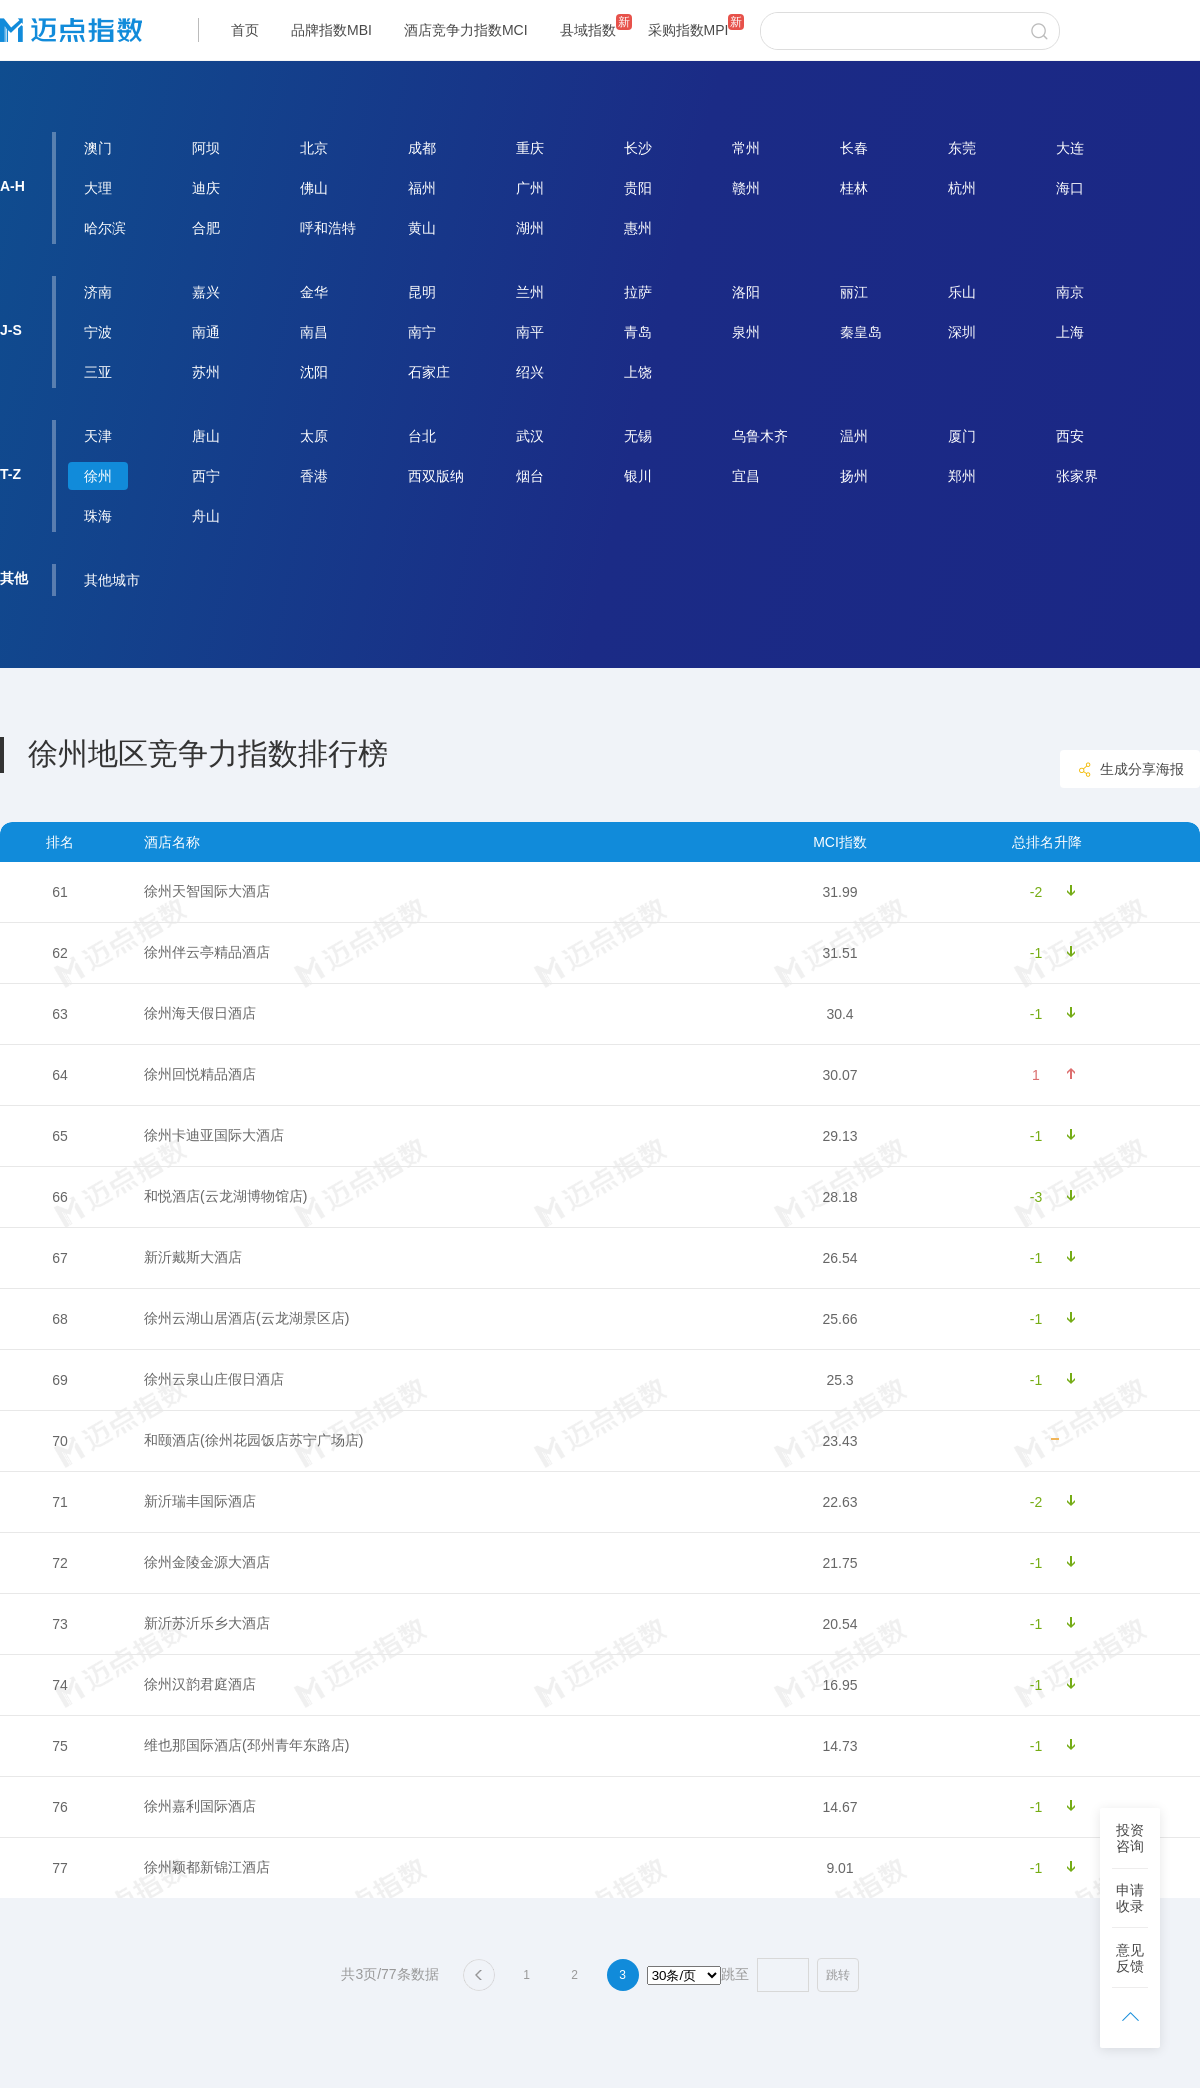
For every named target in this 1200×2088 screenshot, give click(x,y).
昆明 (422, 292)
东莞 (962, 148)
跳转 (838, 1975)
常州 (746, 148)
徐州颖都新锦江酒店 (207, 1867)
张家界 (1077, 476)
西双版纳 (436, 476)
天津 (98, 436)
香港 (314, 476)
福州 (422, 188)
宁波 (98, 332)
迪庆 (206, 188)
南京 (1070, 292)
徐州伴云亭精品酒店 (207, 952)
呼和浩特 (328, 228)
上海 (1070, 332)
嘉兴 (206, 292)
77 (60, 1868)
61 (60, 892)
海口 (1070, 188)
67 (60, 1258)
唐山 (206, 436)
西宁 (206, 476)
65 (60, 1136)
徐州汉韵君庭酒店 (200, 1684)
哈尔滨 (105, 228)
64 (60, 1075)
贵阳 (638, 188)
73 (60, 1624)
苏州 (206, 372)
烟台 (530, 476)
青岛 (638, 332)
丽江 (854, 292)
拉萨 (638, 292)
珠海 (98, 516)
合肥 (206, 228)
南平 (530, 332)
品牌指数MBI (331, 30)
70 (60, 1441)
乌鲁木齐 (760, 436)
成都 (422, 148)
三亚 (98, 372)
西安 (1070, 436)
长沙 (638, 148)
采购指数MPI (688, 30)
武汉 (530, 436)
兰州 (530, 292)
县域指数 (588, 30)
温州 (854, 436)
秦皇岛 (861, 332)
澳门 (98, 148)
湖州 (530, 228)
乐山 (962, 292)
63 (60, 1014)
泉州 (746, 332)
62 (60, 953)
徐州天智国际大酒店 (207, 891)
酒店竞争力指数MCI (466, 30)
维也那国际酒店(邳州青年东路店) (246, 1745)
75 (60, 1746)
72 (60, 1563)
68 (60, 1319)
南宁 (422, 332)
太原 (314, 436)
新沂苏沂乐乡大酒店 (207, 1623)
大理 (98, 188)
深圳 (962, 332)
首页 (245, 30)
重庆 (530, 148)
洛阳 (746, 292)
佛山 (314, 188)
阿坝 (206, 148)
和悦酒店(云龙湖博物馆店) (225, 1196)
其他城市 (112, 580)
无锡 (638, 436)
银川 (638, 476)
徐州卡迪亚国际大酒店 (214, 1135)
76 (60, 1807)
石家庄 (429, 372)
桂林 (854, 188)
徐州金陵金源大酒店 (207, 1562)
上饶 (638, 372)
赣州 (746, 188)
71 (60, 1502)
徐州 (98, 476)
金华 (314, 292)
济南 (98, 292)
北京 (314, 148)
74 (60, 1685)
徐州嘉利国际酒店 (200, 1806)
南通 (206, 332)
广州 (530, 188)
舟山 (206, 516)
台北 (422, 436)
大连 (1070, 148)
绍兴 (530, 372)
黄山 (422, 228)
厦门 (962, 436)
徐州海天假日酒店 (200, 1013)
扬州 (854, 476)
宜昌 (746, 476)
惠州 (638, 228)
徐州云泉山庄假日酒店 (214, 1379)
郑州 (962, 476)
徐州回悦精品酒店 (200, 1074)
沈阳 (314, 372)
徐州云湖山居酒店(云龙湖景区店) (246, 1318)
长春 (854, 148)
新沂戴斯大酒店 (193, 1257)
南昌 (314, 332)
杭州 (962, 188)
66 (60, 1197)
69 (60, 1380)
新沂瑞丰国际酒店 (200, 1501)
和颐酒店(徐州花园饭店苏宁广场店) (253, 1440)
